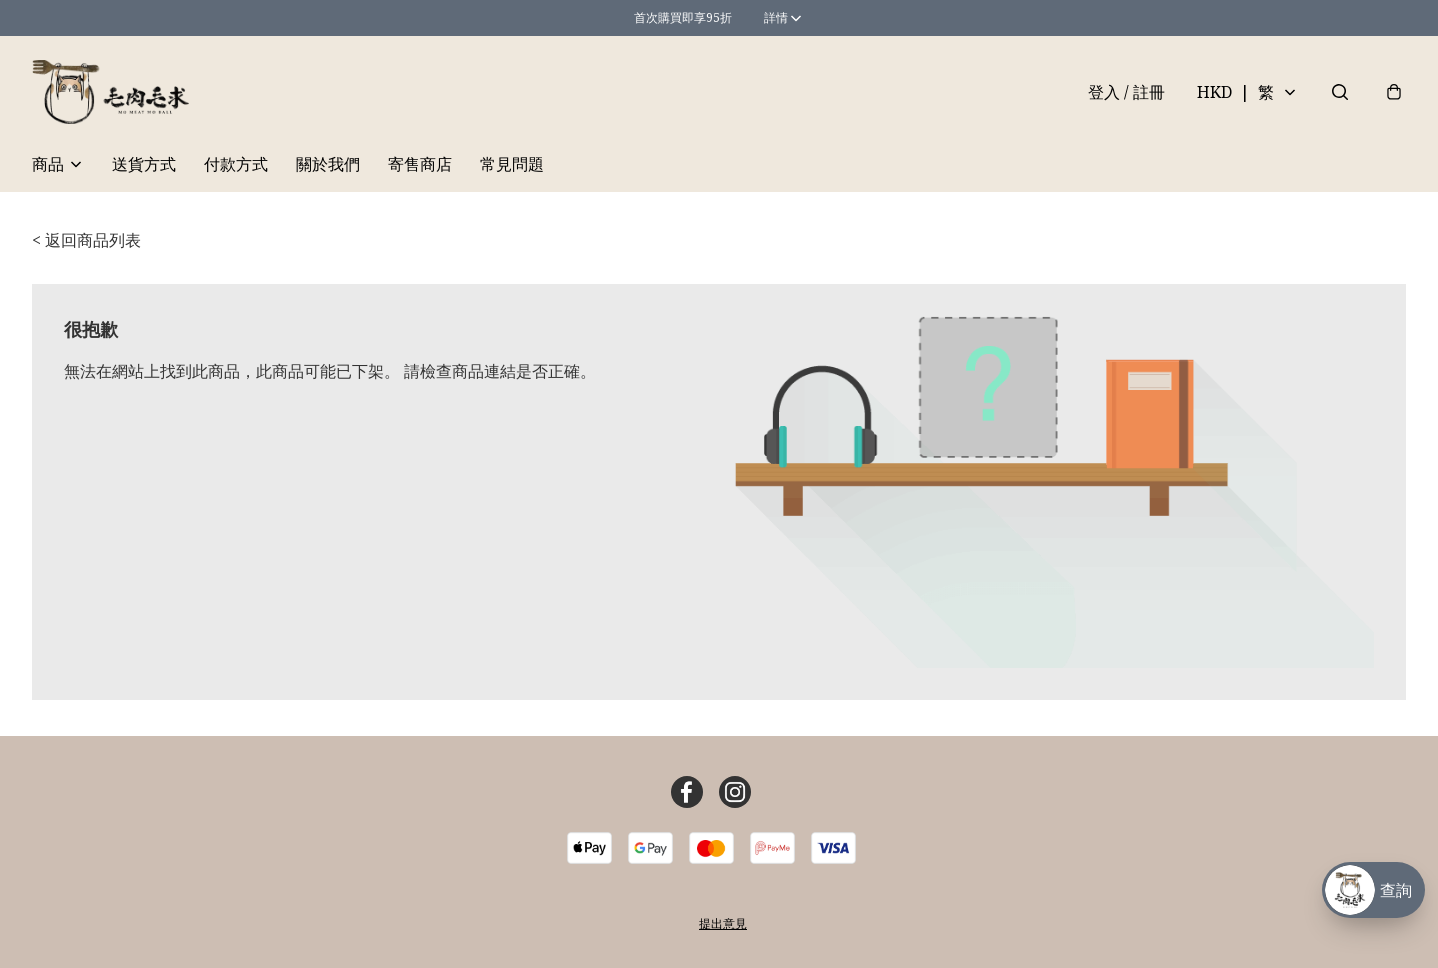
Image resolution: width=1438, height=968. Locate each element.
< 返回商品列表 (86, 240)
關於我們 (328, 164)
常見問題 (512, 164)
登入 (1126, 92)
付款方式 (236, 164)
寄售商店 (420, 164)
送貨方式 (144, 164)
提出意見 (723, 923)
